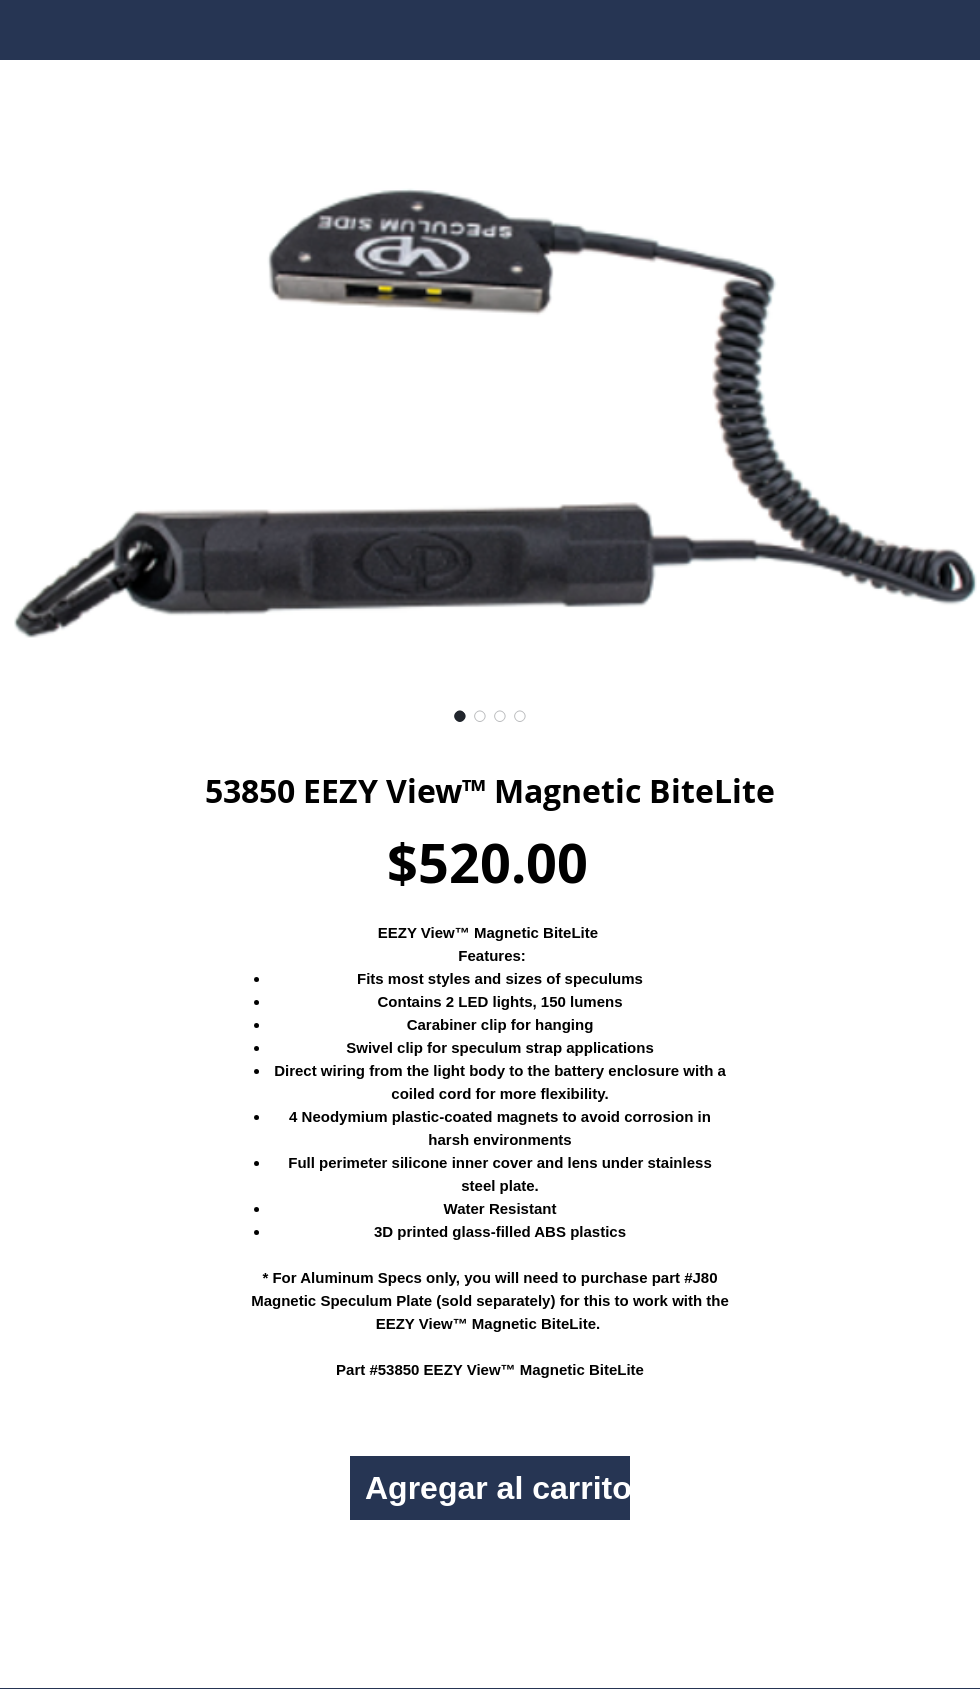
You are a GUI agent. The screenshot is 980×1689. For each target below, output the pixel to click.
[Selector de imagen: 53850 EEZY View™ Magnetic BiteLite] (460, 716)
